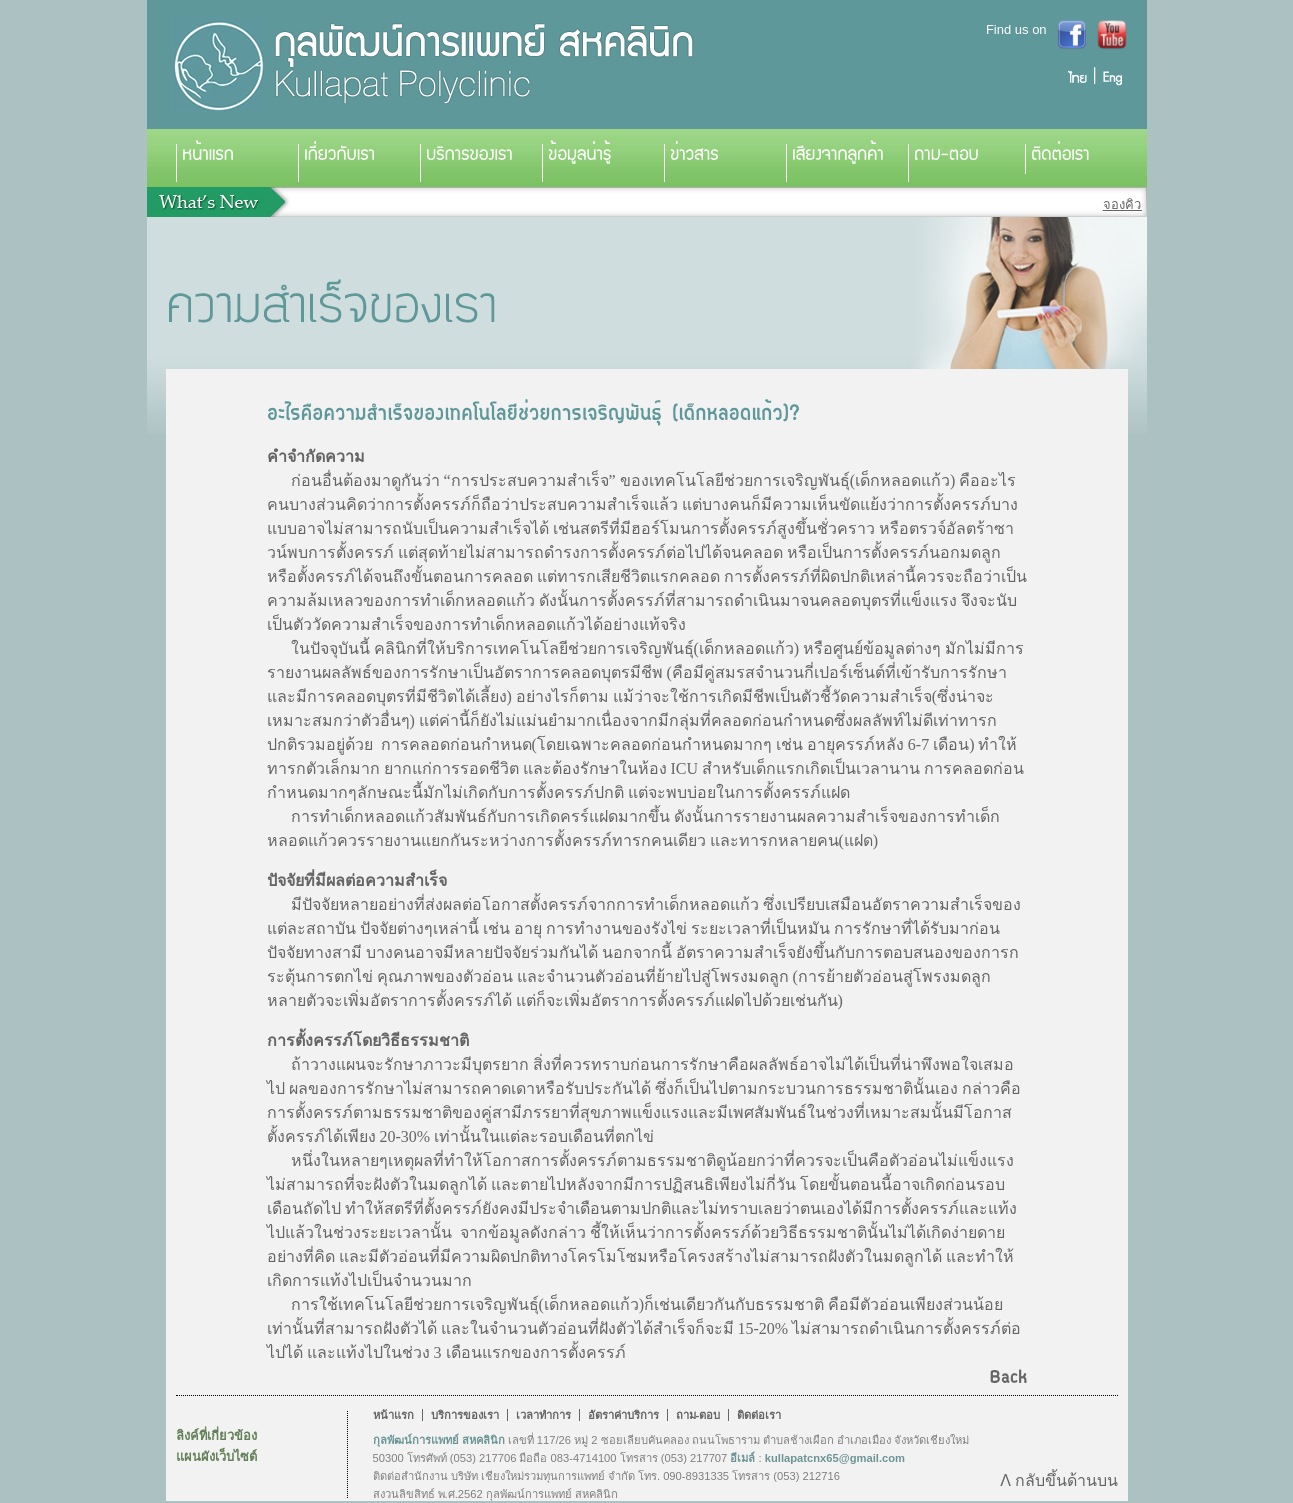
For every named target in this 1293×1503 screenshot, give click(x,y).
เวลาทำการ (543, 1415)
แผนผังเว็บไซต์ (216, 1456)
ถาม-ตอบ (698, 1415)
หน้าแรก (393, 1415)
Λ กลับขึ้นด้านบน (1058, 1480)
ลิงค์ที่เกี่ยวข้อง (216, 1435)
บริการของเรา (465, 1415)
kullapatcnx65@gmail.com (835, 1458)
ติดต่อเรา (759, 1415)
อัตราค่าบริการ (623, 1415)
